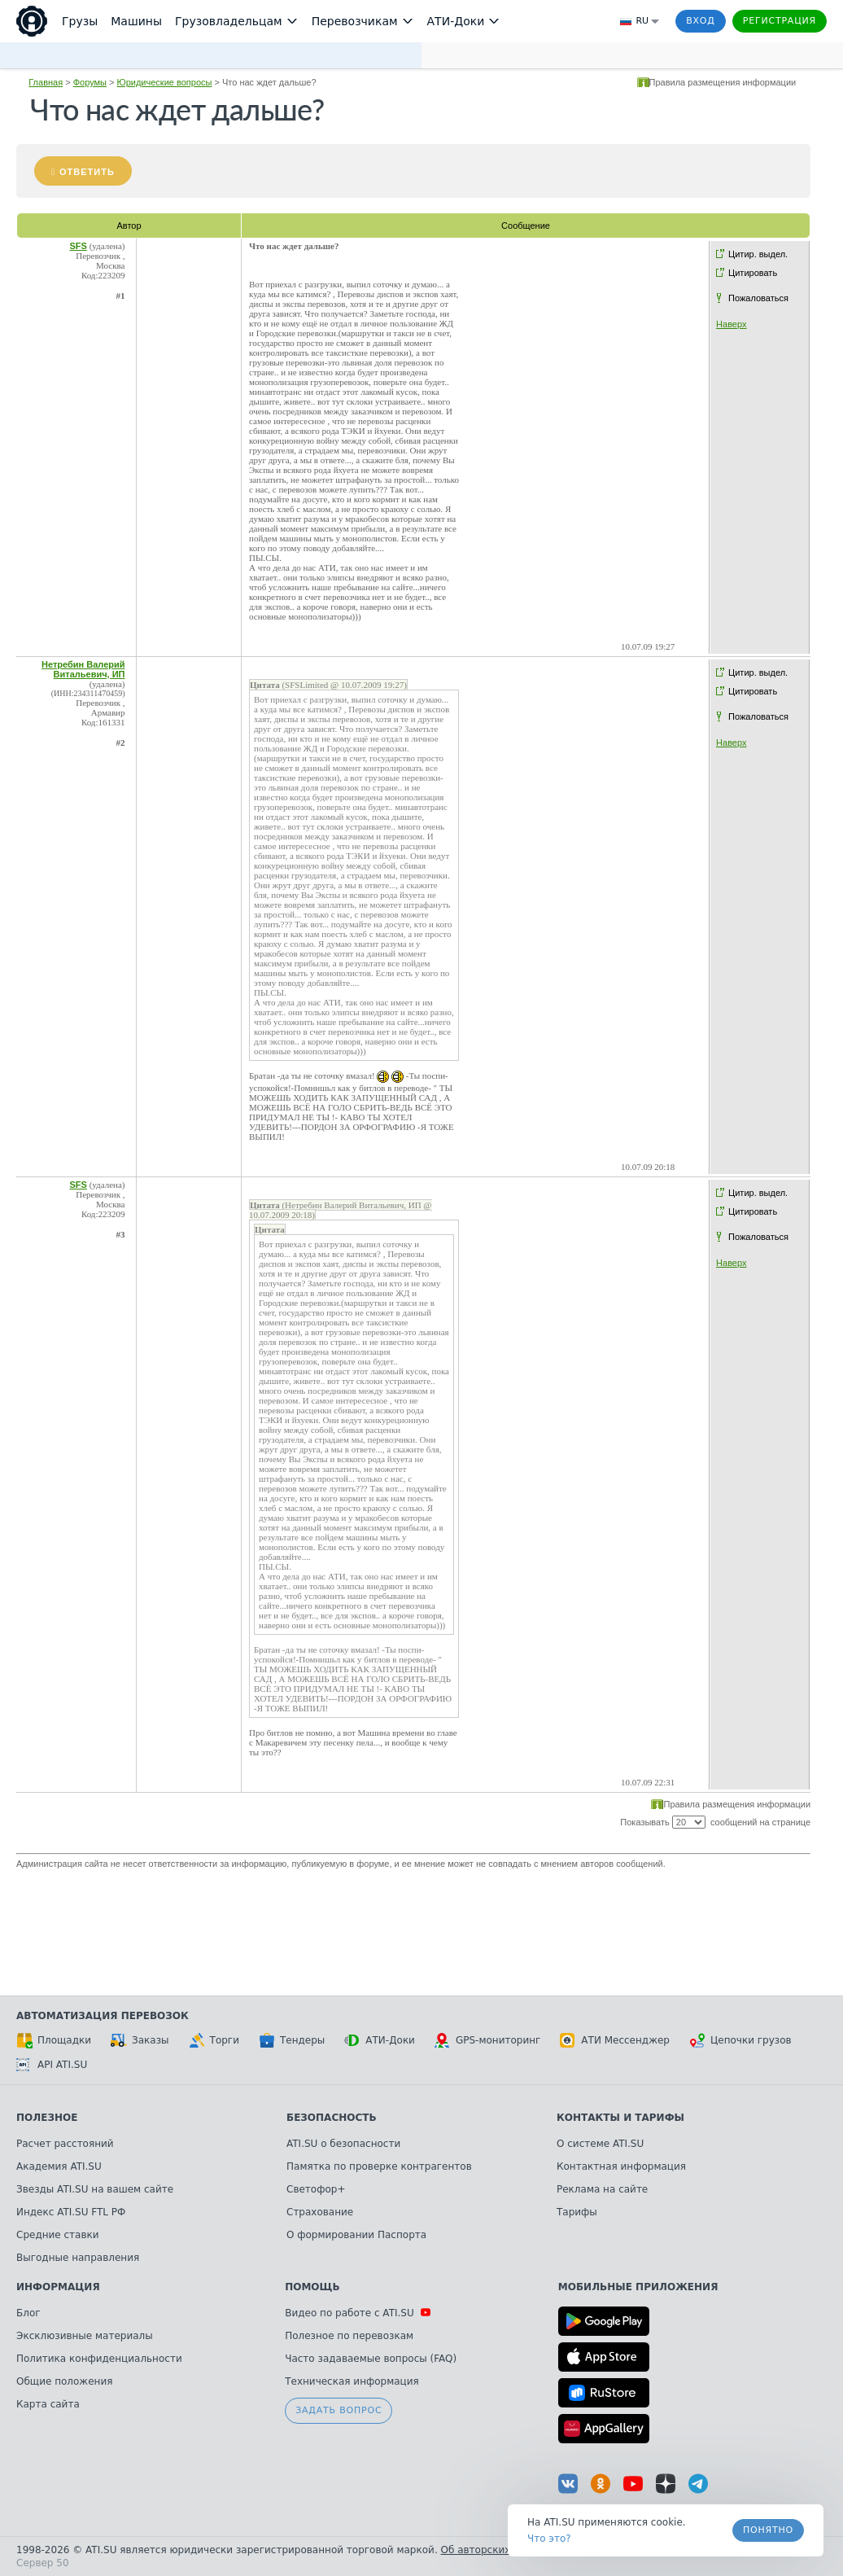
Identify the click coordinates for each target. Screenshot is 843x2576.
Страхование (319, 2212)
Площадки (53, 2040)
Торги (214, 2040)
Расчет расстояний (65, 2143)
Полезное (46, 2117)
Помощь (312, 2287)
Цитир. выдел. (758, 254)
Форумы (90, 82)
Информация (58, 2287)
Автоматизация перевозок (102, 2016)
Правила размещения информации (723, 82)
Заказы (140, 2040)
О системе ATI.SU (600, 2143)
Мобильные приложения (638, 2287)
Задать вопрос (338, 2410)
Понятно (768, 2530)
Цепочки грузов (740, 2040)
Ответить (87, 172)
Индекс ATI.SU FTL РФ (70, 2212)
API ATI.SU (51, 2064)
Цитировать (752, 273)
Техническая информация (352, 2381)
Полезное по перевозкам (349, 2336)
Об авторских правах (495, 2550)
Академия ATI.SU (59, 2166)
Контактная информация (621, 2166)
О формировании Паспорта (356, 2235)
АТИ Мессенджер (615, 2040)
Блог (28, 2313)
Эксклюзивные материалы (84, 2336)
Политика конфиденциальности (99, 2358)
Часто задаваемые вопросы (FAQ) (370, 2358)
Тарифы (577, 2212)
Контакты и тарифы (620, 2117)
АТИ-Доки (379, 2040)
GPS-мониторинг (487, 2040)
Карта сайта (48, 2404)
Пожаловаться (758, 298)
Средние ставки (57, 2235)
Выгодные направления (77, 2257)
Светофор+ (315, 2189)
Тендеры (292, 2040)
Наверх (731, 324)
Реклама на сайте (602, 2189)
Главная (45, 82)
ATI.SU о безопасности (343, 2143)
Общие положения (64, 2381)
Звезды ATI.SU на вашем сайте (94, 2189)
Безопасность (331, 2117)
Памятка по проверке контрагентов (379, 2166)
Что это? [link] (549, 2538)
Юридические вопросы (164, 82)
